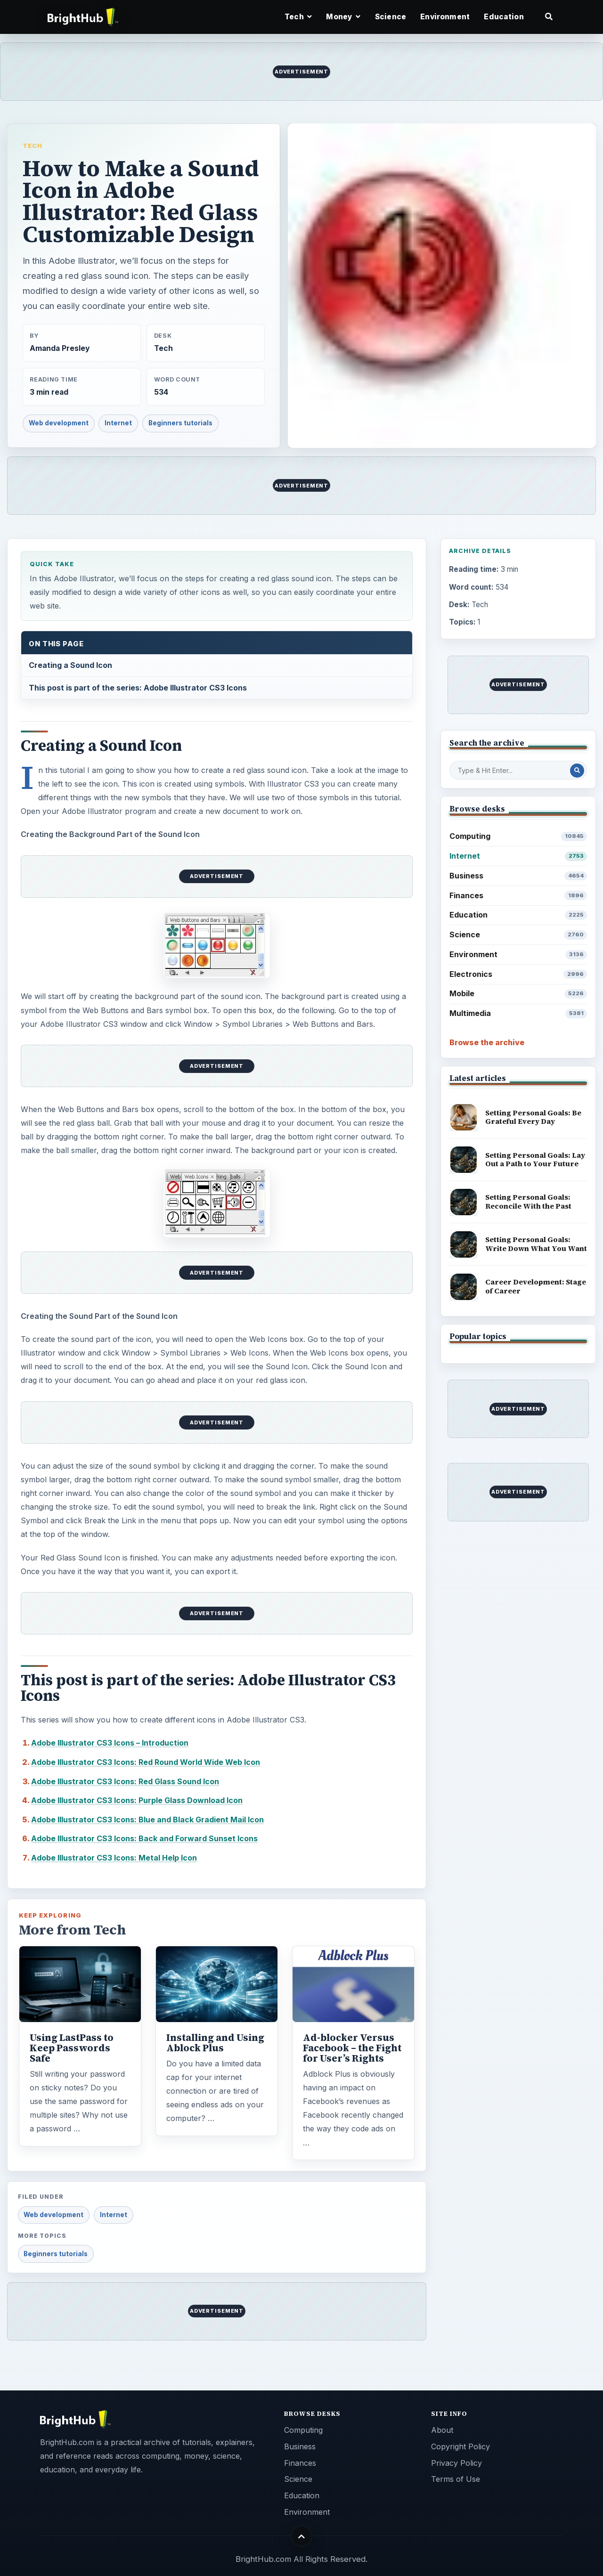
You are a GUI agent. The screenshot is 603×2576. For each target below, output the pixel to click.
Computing (518, 836)
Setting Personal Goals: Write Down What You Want (536, 1244)
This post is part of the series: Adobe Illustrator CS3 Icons (138, 687)
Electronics (518, 974)
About (442, 2430)
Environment (445, 16)
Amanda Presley (60, 348)
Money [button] (343, 16)
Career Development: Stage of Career (535, 1286)
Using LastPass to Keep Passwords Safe (72, 2048)
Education (503, 16)
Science (390, 16)
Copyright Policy (460, 2446)
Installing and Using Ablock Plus (215, 2043)
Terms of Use (455, 2479)
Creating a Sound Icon (70, 665)
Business (518, 876)
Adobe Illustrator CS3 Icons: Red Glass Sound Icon (125, 1781)
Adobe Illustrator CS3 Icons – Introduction (109, 1742)
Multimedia (518, 1013)
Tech (32, 145)
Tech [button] (298, 16)
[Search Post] (577, 771)
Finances (518, 896)
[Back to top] (301, 2536)
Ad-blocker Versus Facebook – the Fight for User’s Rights (352, 2048)
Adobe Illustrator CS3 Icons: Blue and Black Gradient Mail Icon (147, 1819)
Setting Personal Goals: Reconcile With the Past (528, 1201)
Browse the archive (486, 1042)
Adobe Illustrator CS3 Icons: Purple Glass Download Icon (137, 1800)
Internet (118, 423)
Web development (59, 423)
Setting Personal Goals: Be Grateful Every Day (533, 1117)
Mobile (518, 994)
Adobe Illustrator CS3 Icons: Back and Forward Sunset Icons (144, 1838)
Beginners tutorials (180, 423)
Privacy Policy (456, 2463)
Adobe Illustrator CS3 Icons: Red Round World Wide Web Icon (145, 1762)
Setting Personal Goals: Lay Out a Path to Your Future (535, 1159)
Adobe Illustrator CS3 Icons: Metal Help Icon (114, 1857)
